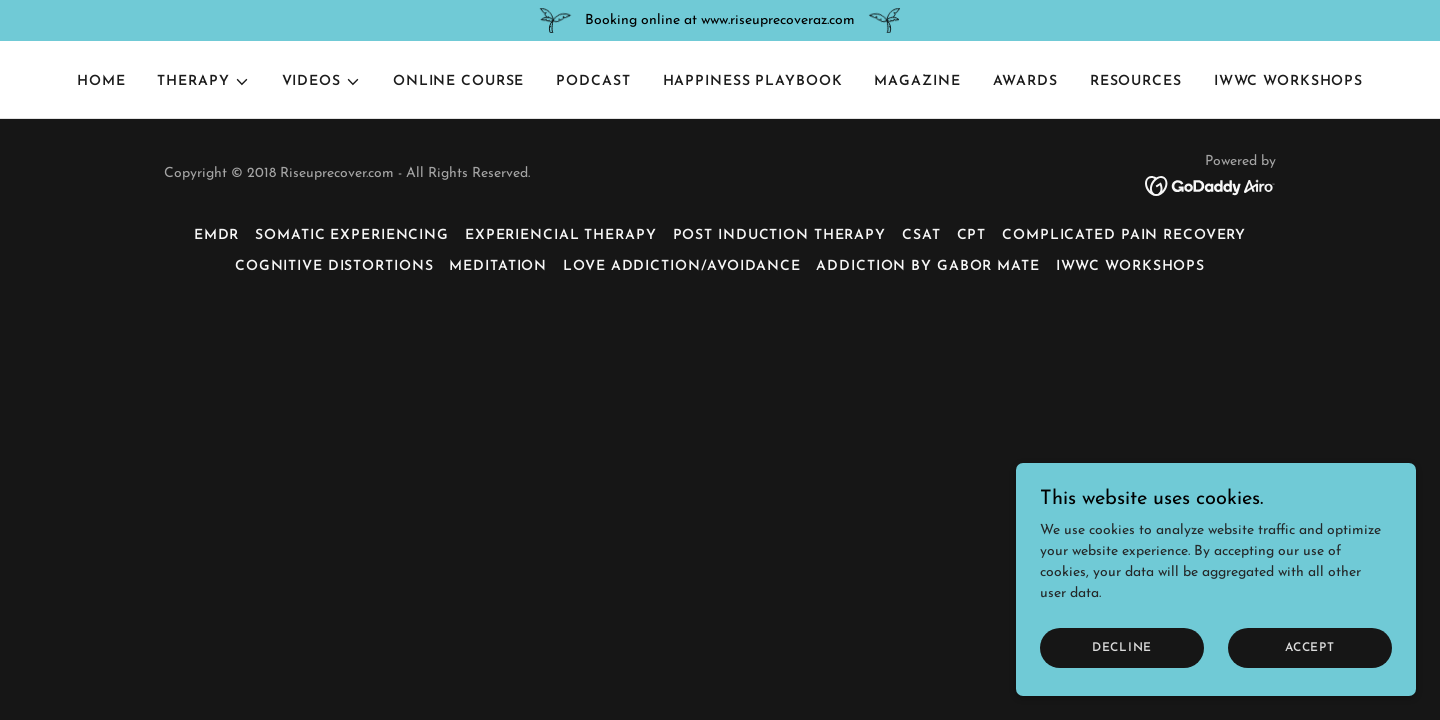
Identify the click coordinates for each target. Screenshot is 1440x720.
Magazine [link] (917, 81)
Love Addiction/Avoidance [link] (681, 266)
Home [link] (101, 81)
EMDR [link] (217, 235)
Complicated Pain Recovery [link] (1124, 235)
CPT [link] (972, 235)
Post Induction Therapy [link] (779, 235)
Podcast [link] (593, 81)
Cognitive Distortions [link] (334, 266)
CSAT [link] (921, 235)
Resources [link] (1136, 81)
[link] (1210, 185)
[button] (203, 82)
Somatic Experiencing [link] (352, 235)
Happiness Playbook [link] (753, 81)
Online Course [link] (458, 81)
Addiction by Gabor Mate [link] (927, 266)
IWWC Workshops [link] (1288, 81)
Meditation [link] (498, 266)
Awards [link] (1025, 81)
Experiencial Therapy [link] (561, 235)
